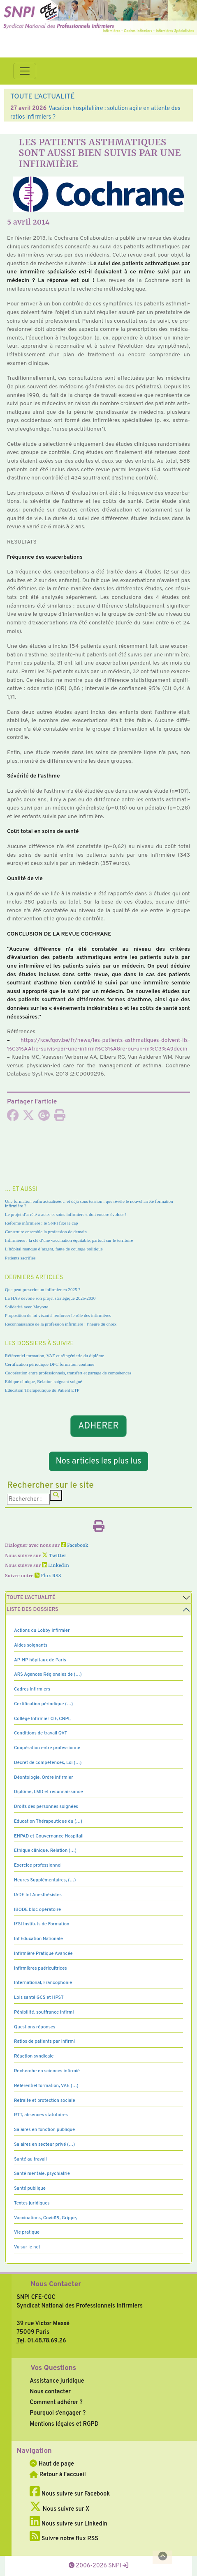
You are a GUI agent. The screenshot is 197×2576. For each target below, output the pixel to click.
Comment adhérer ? (56, 2402)
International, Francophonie (43, 1983)
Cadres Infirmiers (32, 1689)
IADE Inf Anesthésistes (38, 1895)
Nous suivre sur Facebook (70, 2494)
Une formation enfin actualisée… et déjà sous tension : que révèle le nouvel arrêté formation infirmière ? (89, 1203)
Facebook (74, 1545)
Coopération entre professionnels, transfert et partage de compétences (68, 1372)
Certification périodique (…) (43, 1704)
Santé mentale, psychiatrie (42, 2174)
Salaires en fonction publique (44, 2130)
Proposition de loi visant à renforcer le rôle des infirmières (58, 1315)
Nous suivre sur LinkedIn (68, 2524)
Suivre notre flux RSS (64, 2538)
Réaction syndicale (34, 2056)
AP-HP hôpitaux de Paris (40, 1660)
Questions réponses (34, 2027)
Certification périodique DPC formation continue (49, 1364)
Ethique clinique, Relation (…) (45, 1850)
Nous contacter (50, 2391)
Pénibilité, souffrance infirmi (44, 2012)
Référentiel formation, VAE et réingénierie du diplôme (54, 1355)
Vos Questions (53, 2368)
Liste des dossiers (32, 1609)
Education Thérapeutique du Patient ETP (42, 1390)
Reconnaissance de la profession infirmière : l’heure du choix (60, 1323)
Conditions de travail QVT (40, 1733)
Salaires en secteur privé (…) (44, 2144)
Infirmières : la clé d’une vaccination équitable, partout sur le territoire (69, 1240)
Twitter (54, 1556)
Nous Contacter (55, 2284)
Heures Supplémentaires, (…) (45, 1880)
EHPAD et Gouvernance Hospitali (48, 1836)
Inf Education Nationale (38, 1939)
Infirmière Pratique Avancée (43, 1954)
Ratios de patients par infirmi (44, 2041)
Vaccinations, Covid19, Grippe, (45, 2218)
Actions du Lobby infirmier (42, 1630)
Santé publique (30, 2188)
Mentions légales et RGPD (64, 2424)
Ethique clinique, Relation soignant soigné (43, 1381)
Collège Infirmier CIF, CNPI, (42, 1719)
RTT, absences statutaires (41, 2115)
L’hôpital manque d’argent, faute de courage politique (54, 1248)
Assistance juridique (57, 2381)
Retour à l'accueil (58, 2474)
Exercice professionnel (38, 1865)
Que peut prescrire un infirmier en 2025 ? (42, 1289)
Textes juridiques (32, 2203)
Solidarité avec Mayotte (27, 1306)
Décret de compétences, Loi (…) (47, 1763)
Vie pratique (26, 2232)
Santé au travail (30, 2159)
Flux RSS (48, 1576)
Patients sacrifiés (20, 1257)
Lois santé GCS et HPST (39, 1997)
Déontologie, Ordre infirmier (43, 1777)
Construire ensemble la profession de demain (46, 1231)
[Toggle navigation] (24, 71)
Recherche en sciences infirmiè (47, 2071)
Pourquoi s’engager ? (58, 2413)
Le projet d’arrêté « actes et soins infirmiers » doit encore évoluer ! (66, 1214)
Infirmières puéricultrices (40, 1968)
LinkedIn (55, 1566)
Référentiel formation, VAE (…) (46, 2086)
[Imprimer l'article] (59, 1118)
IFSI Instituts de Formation (41, 1924)
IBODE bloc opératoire (37, 1910)
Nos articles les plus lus (98, 1461)
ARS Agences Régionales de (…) (48, 1674)
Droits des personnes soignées (46, 1807)
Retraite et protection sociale (44, 2100)
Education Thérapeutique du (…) (48, 1821)
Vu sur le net (27, 2247)
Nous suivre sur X (59, 2509)
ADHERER (98, 1426)
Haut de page (52, 2464)
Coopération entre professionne (47, 1748)
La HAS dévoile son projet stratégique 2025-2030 (50, 1298)
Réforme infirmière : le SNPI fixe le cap (41, 1222)
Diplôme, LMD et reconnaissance (48, 1792)
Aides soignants (30, 1645)
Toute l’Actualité (31, 1597)
